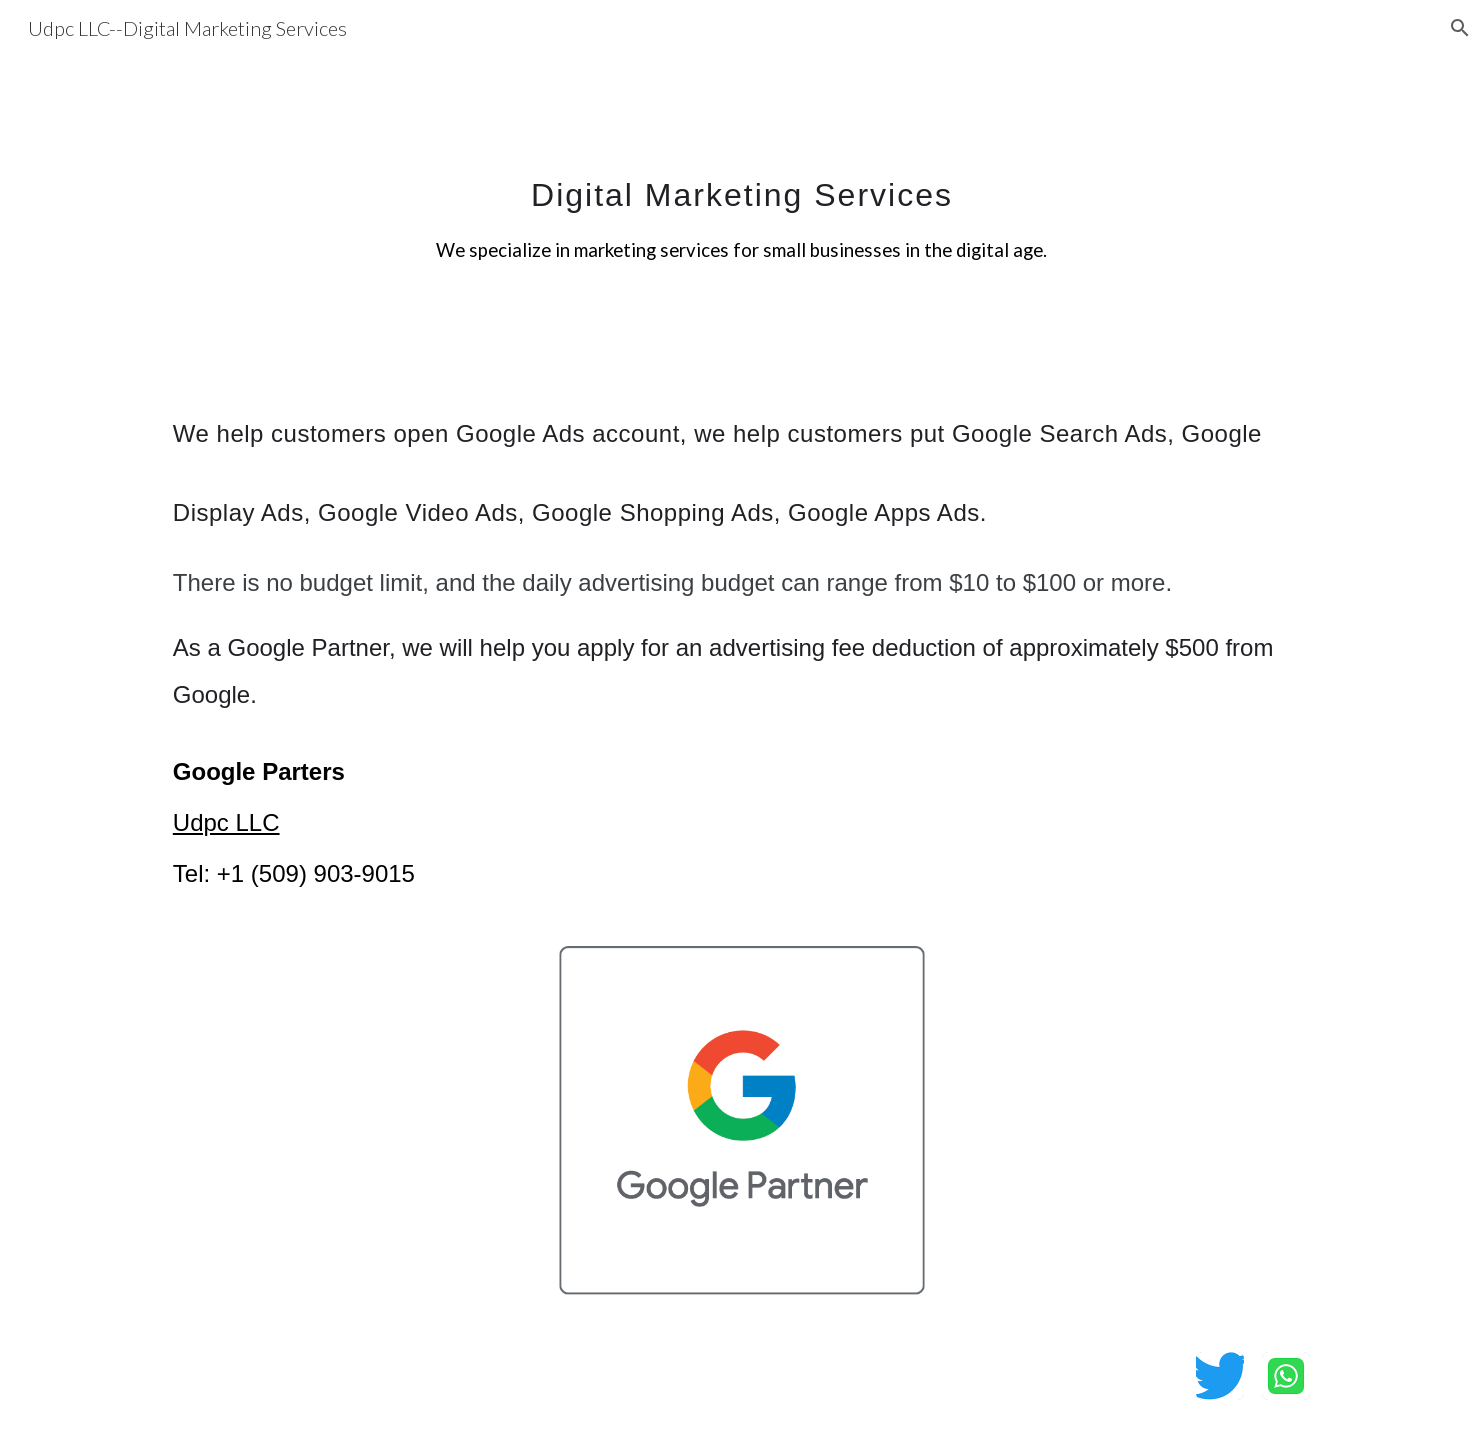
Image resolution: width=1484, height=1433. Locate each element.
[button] (1460, 28)
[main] (742, 205)
